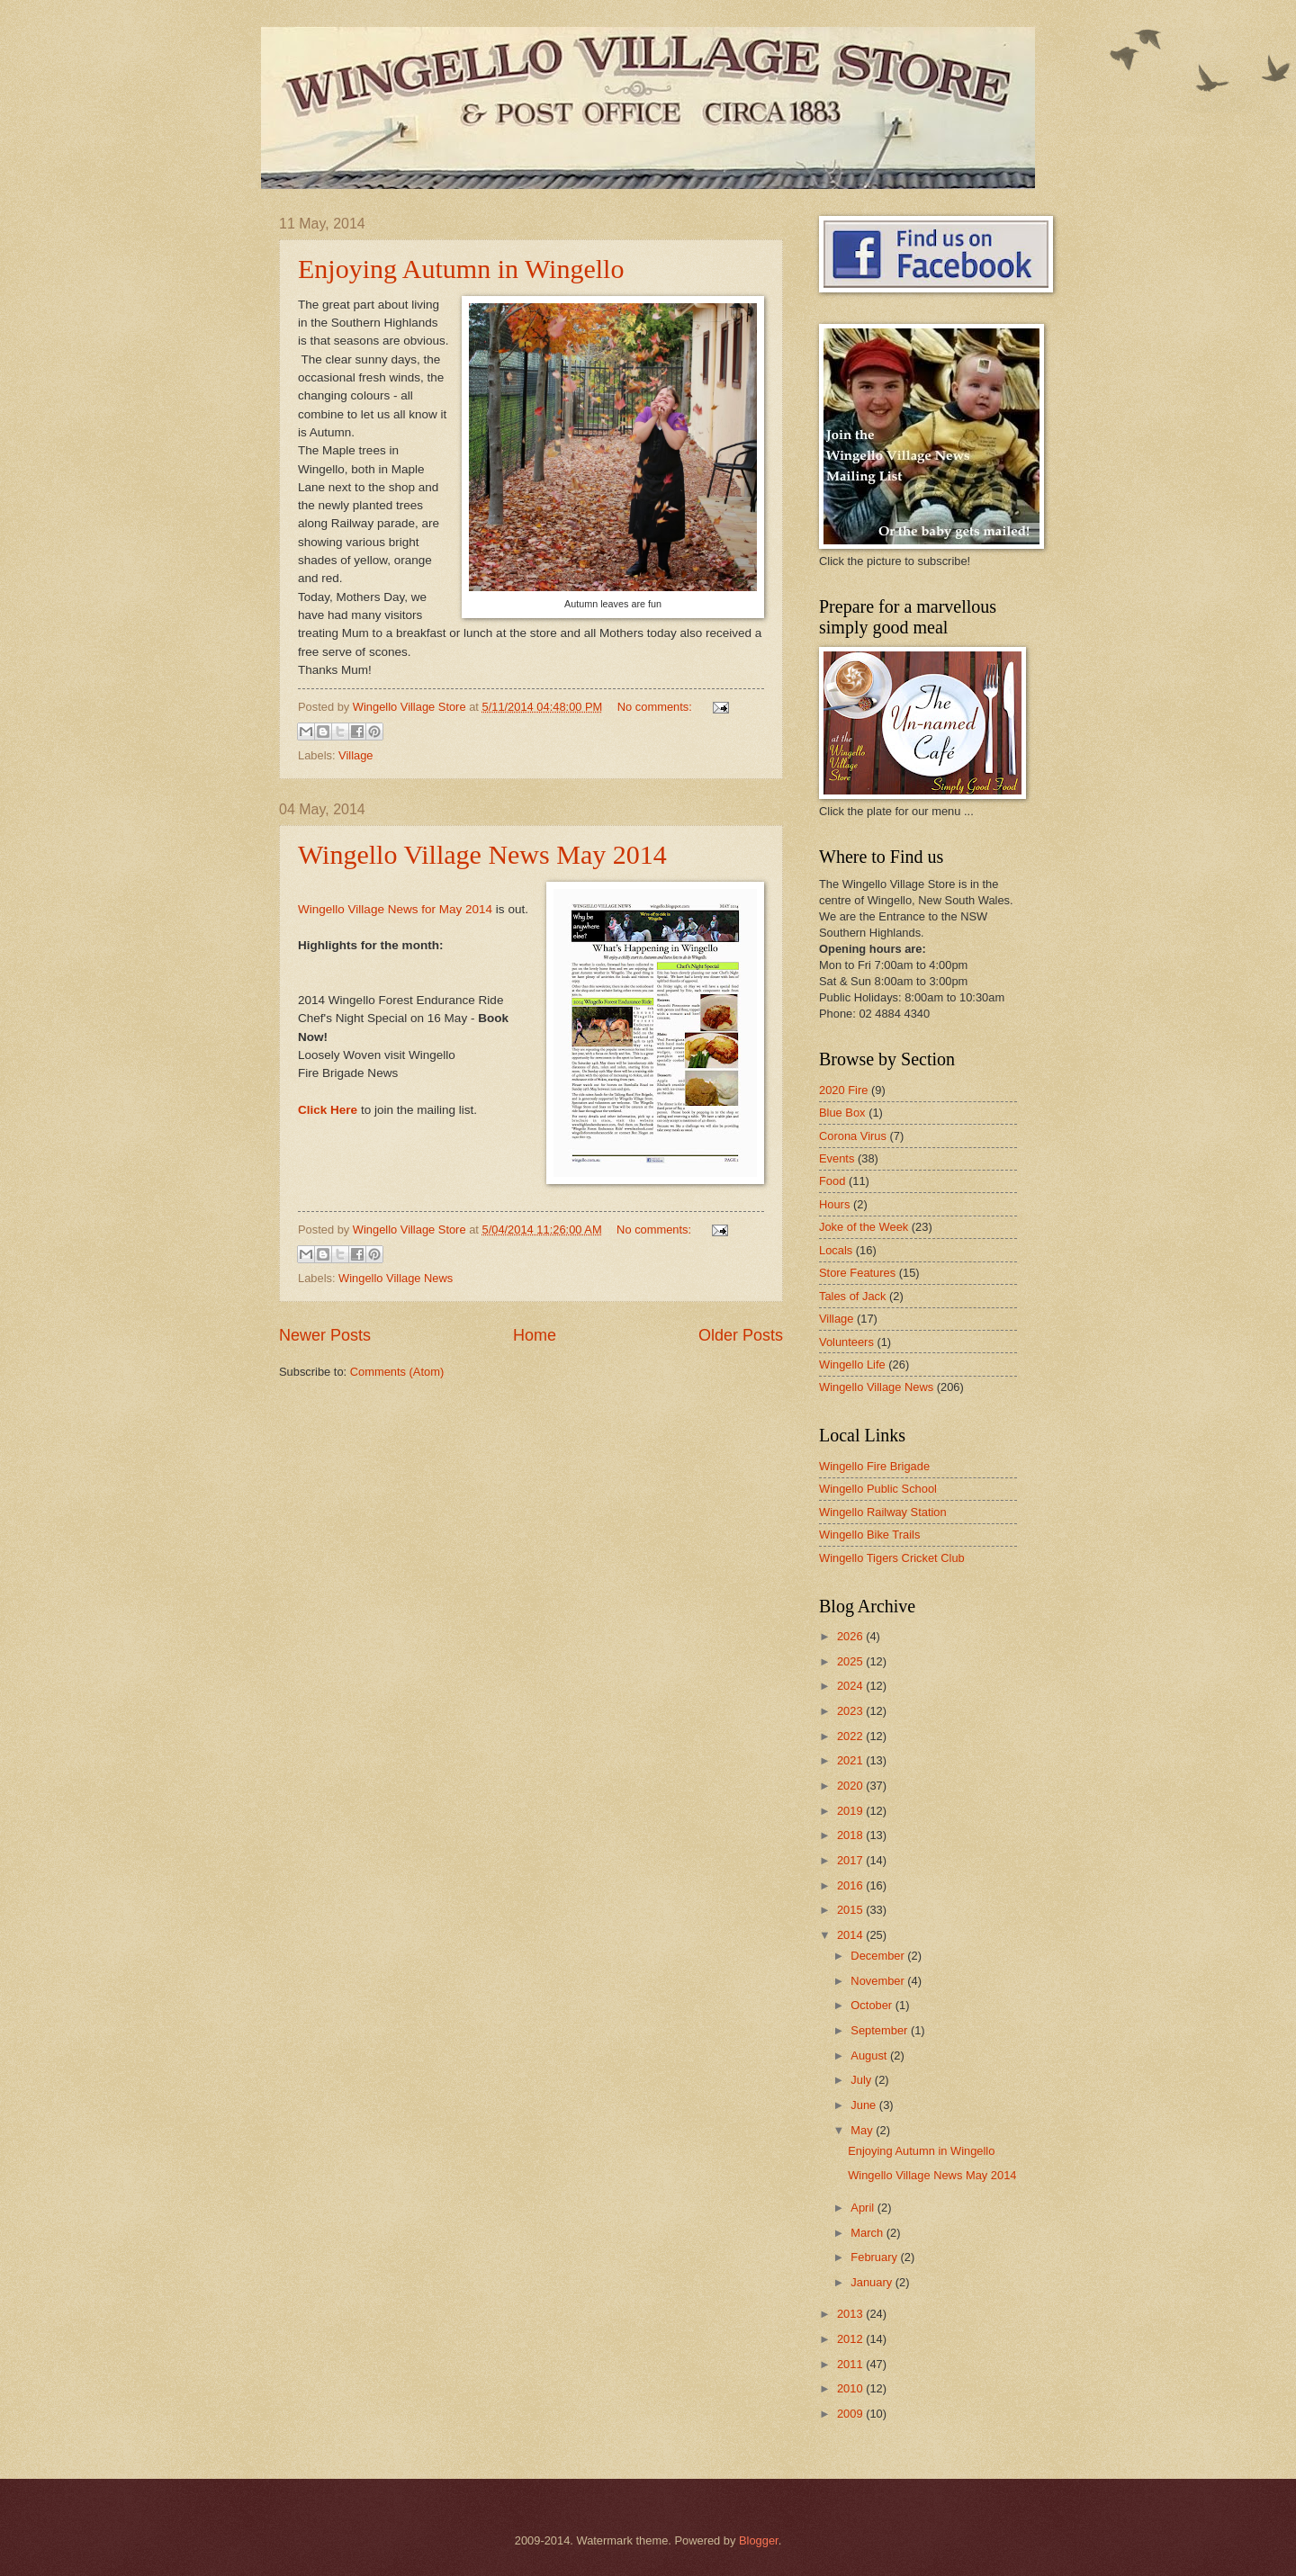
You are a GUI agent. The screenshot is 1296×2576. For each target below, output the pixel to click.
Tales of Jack (852, 1296)
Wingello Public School (878, 1488)
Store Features (857, 1272)
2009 (851, 2413)
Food (832, 1181)
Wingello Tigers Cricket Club (892, 1558)
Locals (835, 1250)
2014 (851, 1935)
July (862, 2080)
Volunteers (846, 1342)
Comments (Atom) (397, 1371)
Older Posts (740, 1335)
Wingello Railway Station (883, 1512)
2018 (851, 1835)
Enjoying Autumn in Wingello (461, 268)
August (870, 2055)
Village (355, 755)
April (863, 2207)
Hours (834, 1204)
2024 (851, 1685)
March (868, 2232)
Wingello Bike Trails (869, 1534)
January (872, 2282)
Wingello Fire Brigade (874, 1466)
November (878, 1981)
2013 (851, 2313)
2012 (851, 2339)
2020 (851, 1785)
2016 (851, 1885)
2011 (851, 2364)
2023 (851, 1711)
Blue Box (842, 1112)
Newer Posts (325, 1335)
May (863, 2130)
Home (534, 1335)
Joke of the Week (863, 1227)
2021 (851, 1760)
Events (836, 1158)
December (878, 1955)
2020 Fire (843, 1090)
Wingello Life (852, 1364)
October (872, 2005)
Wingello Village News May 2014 (482, 854)
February (875, 2257)
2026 (851, 1636)
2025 (851, 1661)
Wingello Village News (395, 1278)
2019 (851, 1811)
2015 (851, 1909)
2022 (851, 1736)
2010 (851, 2388)
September (880, 2030)
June (864, 2105)
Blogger (758, 2540)
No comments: (656, 707)
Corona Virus (852, 1136)
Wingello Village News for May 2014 (395, 909)
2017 (851, 1860)
